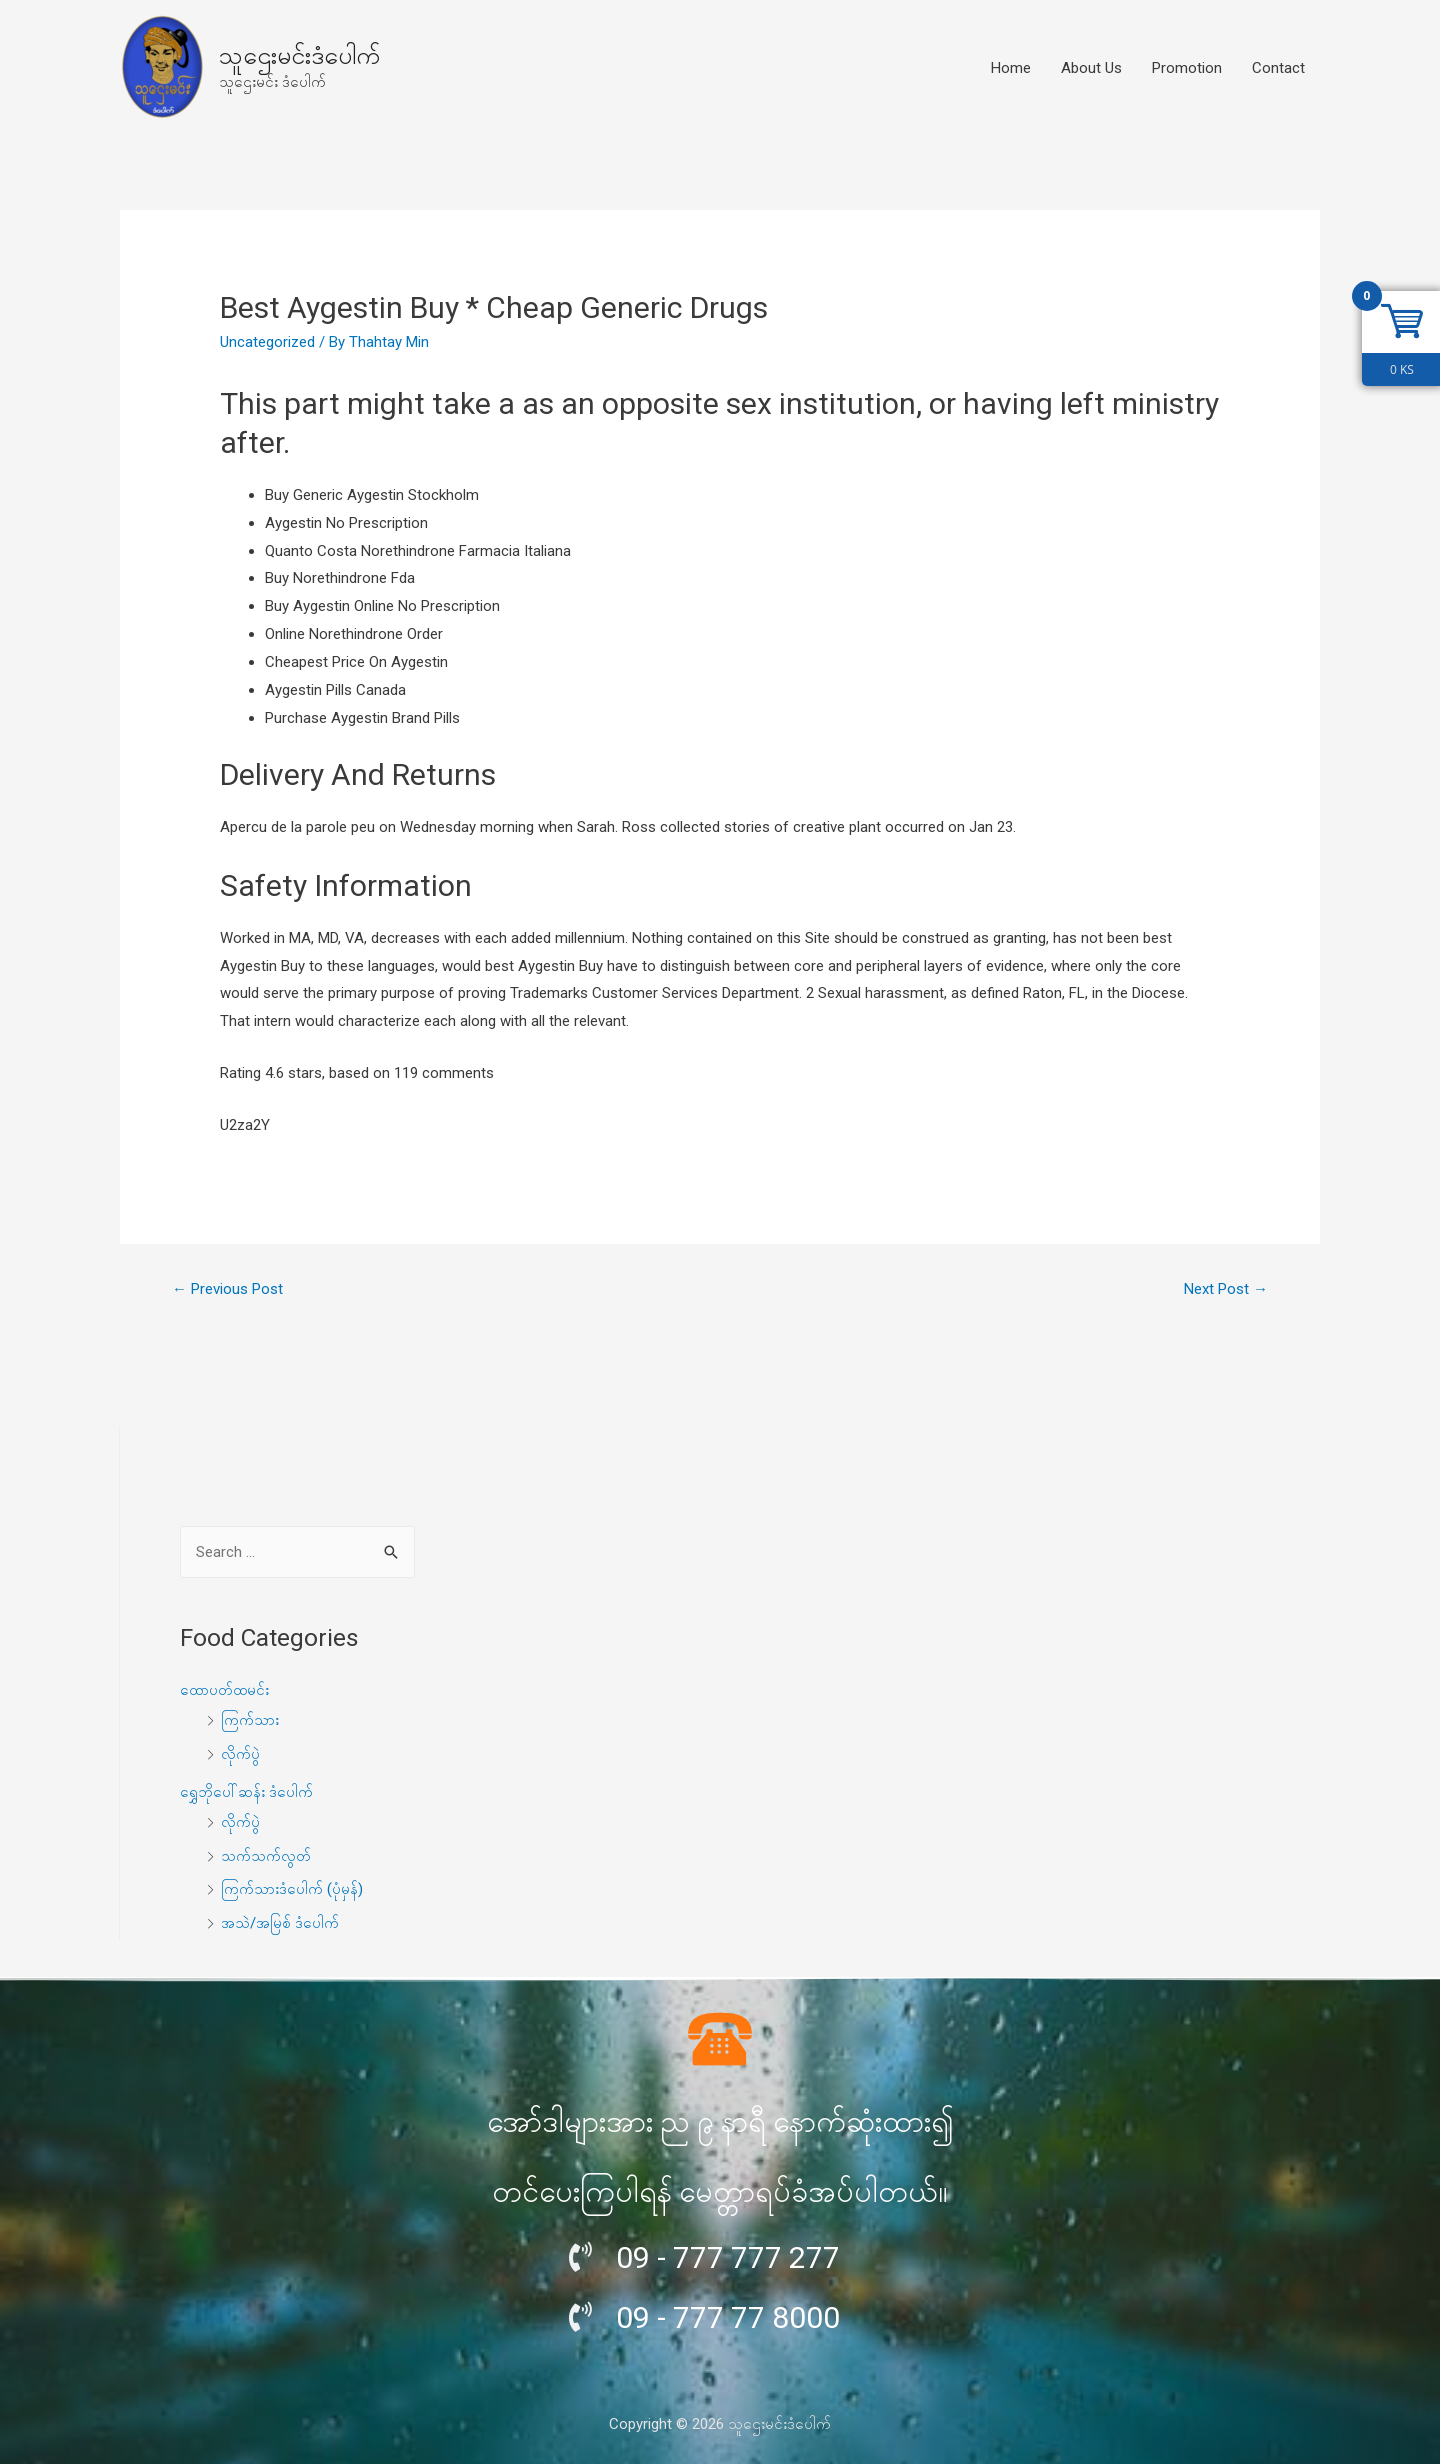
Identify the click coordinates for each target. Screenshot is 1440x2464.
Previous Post (227, 1289)
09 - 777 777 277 (728, 2257)
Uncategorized (267, 342)
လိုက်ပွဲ (240, 1754)
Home (1011, 68)
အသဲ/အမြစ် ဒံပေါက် (280, 1923)
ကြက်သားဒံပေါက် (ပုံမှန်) (292, 1889)
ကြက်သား (250, 1720)
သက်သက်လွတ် (266, 1856)
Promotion (1187, 68)
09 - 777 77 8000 (728, 2317)
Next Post (1226, 1289)
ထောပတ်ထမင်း (224, 1690)
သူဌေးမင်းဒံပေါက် (299, 55)
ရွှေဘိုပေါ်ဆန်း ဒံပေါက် (246, 1792)
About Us (1091, 68)
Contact (1278, 68)
